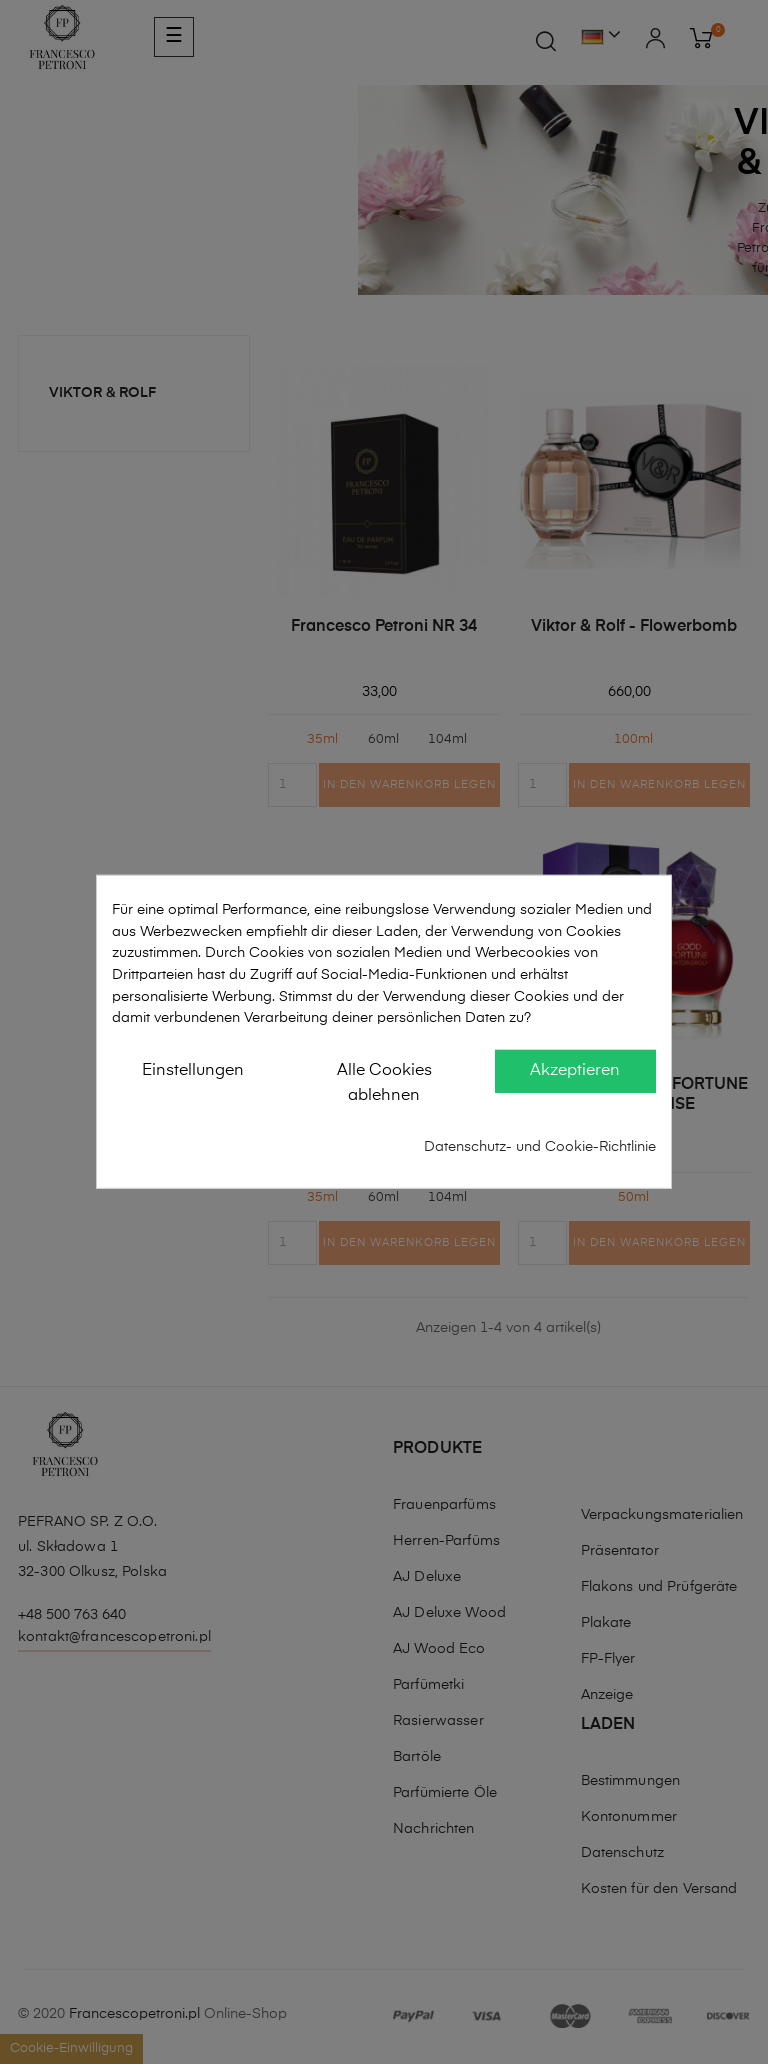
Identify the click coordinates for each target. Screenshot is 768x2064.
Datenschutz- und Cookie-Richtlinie (540, 1147)
